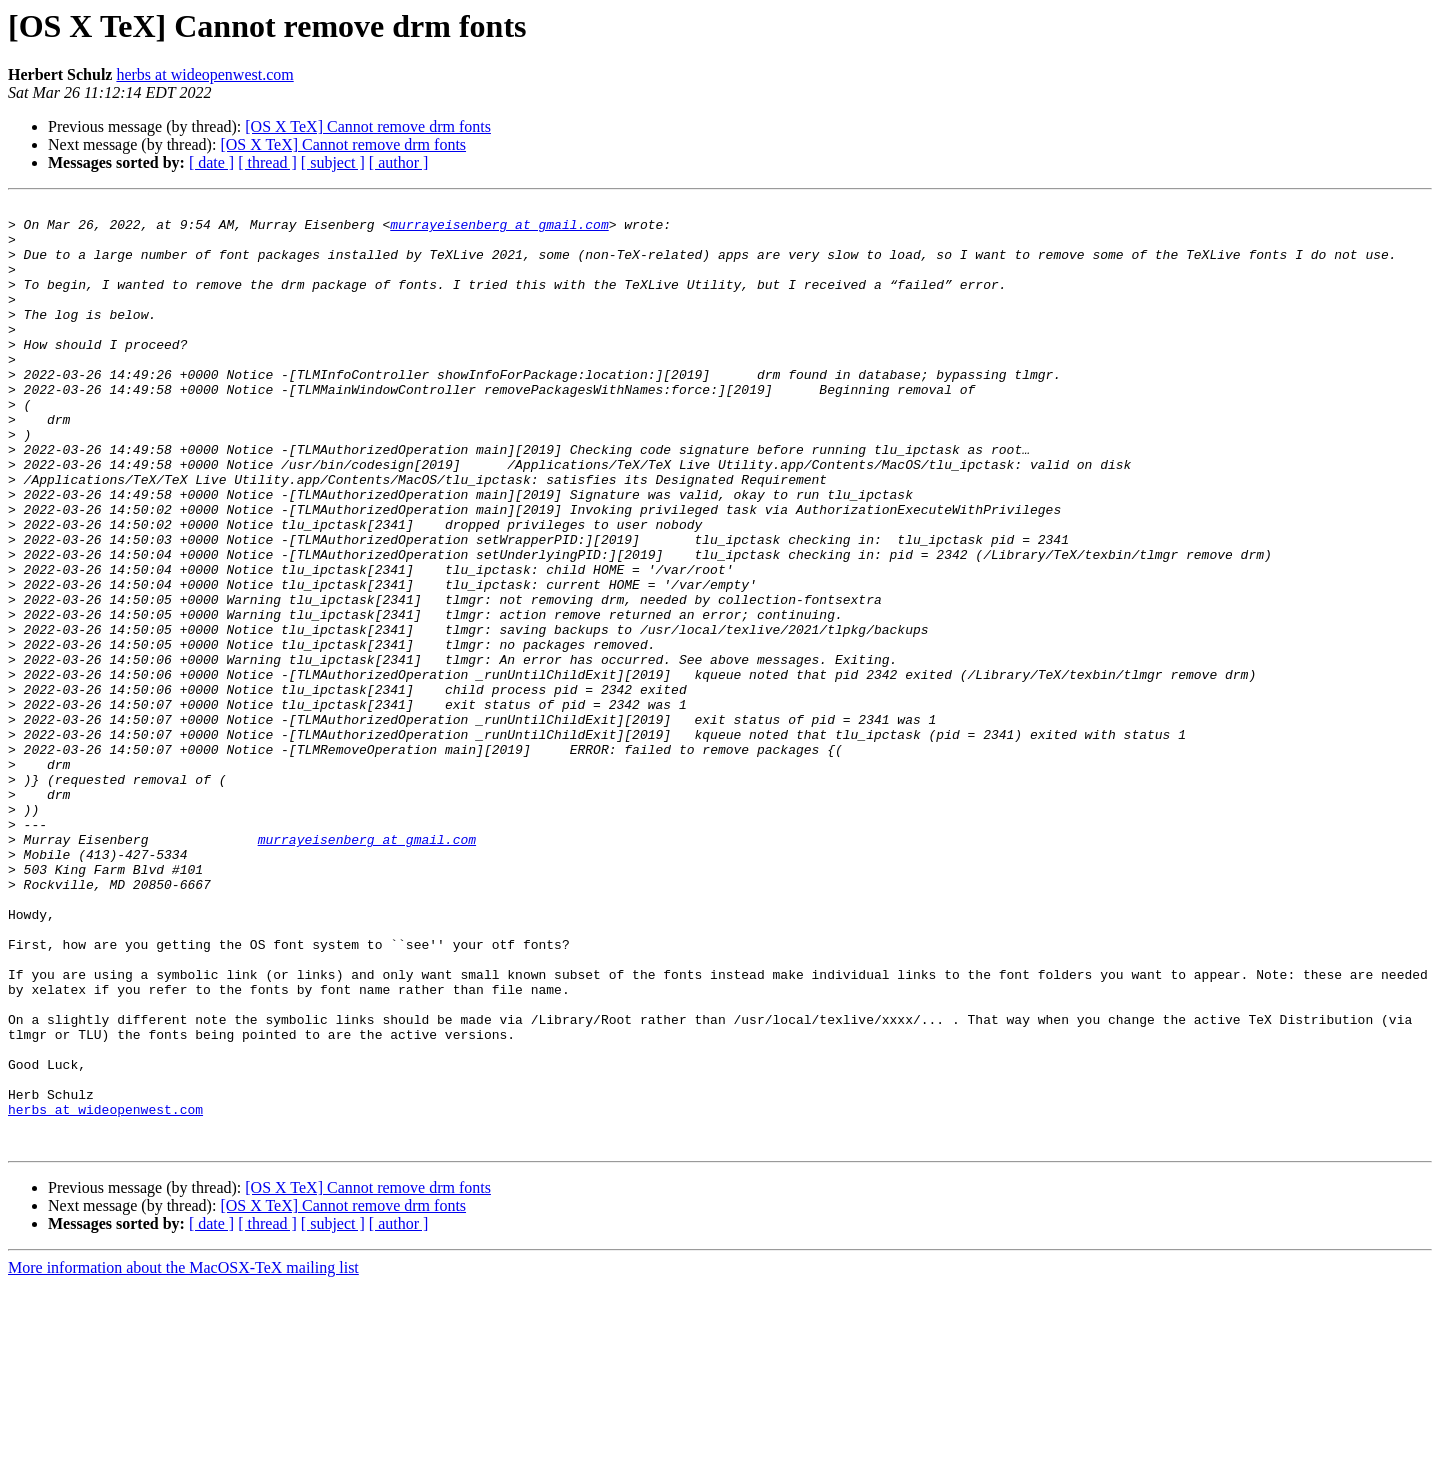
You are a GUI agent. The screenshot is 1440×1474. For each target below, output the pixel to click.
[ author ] (399, 162)
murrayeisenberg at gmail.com (499, 230)
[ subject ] (333, 162)
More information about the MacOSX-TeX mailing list (183, 1456)
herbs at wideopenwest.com (204, 74)
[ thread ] (267, 162)
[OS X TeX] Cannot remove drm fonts (368, 126)
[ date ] (211, 162)
